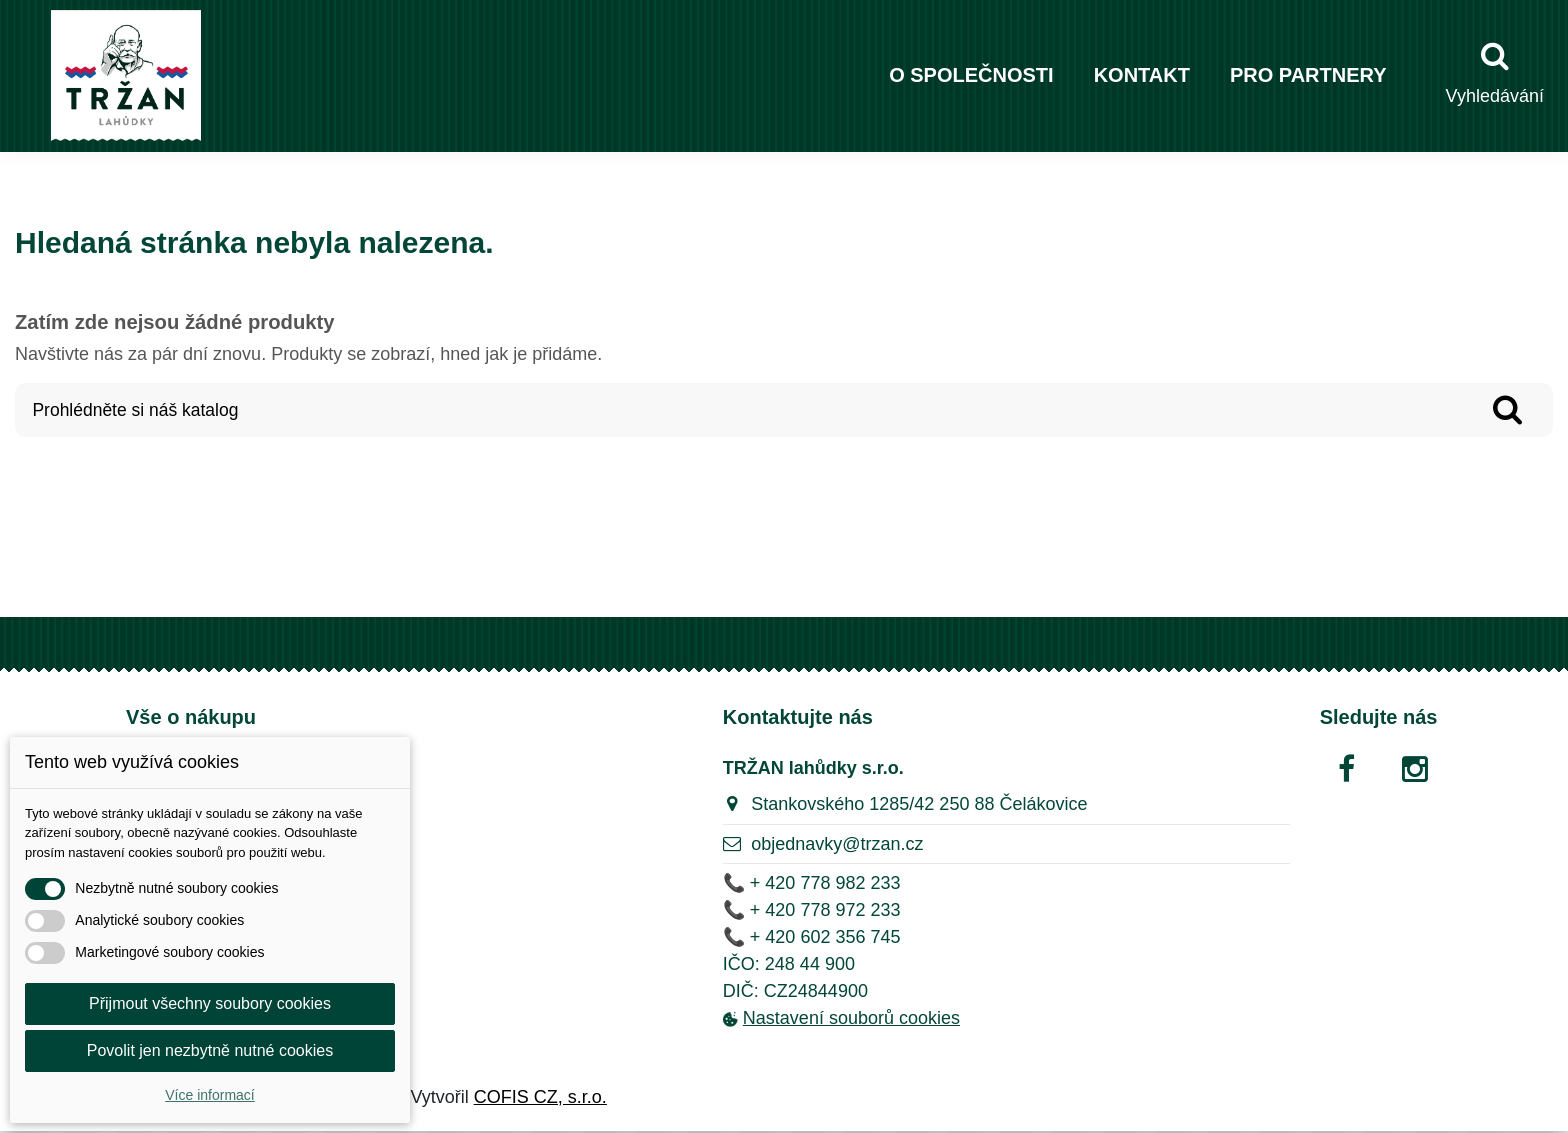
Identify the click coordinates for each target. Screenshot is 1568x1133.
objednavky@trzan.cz (837, 846)
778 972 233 (850, 911)
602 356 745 (850, 938)
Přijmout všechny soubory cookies (210, 1003)
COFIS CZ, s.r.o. (540, 1099)
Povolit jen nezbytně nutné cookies (210, 1050)
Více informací (209, 1095)
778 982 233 (850, 884)
